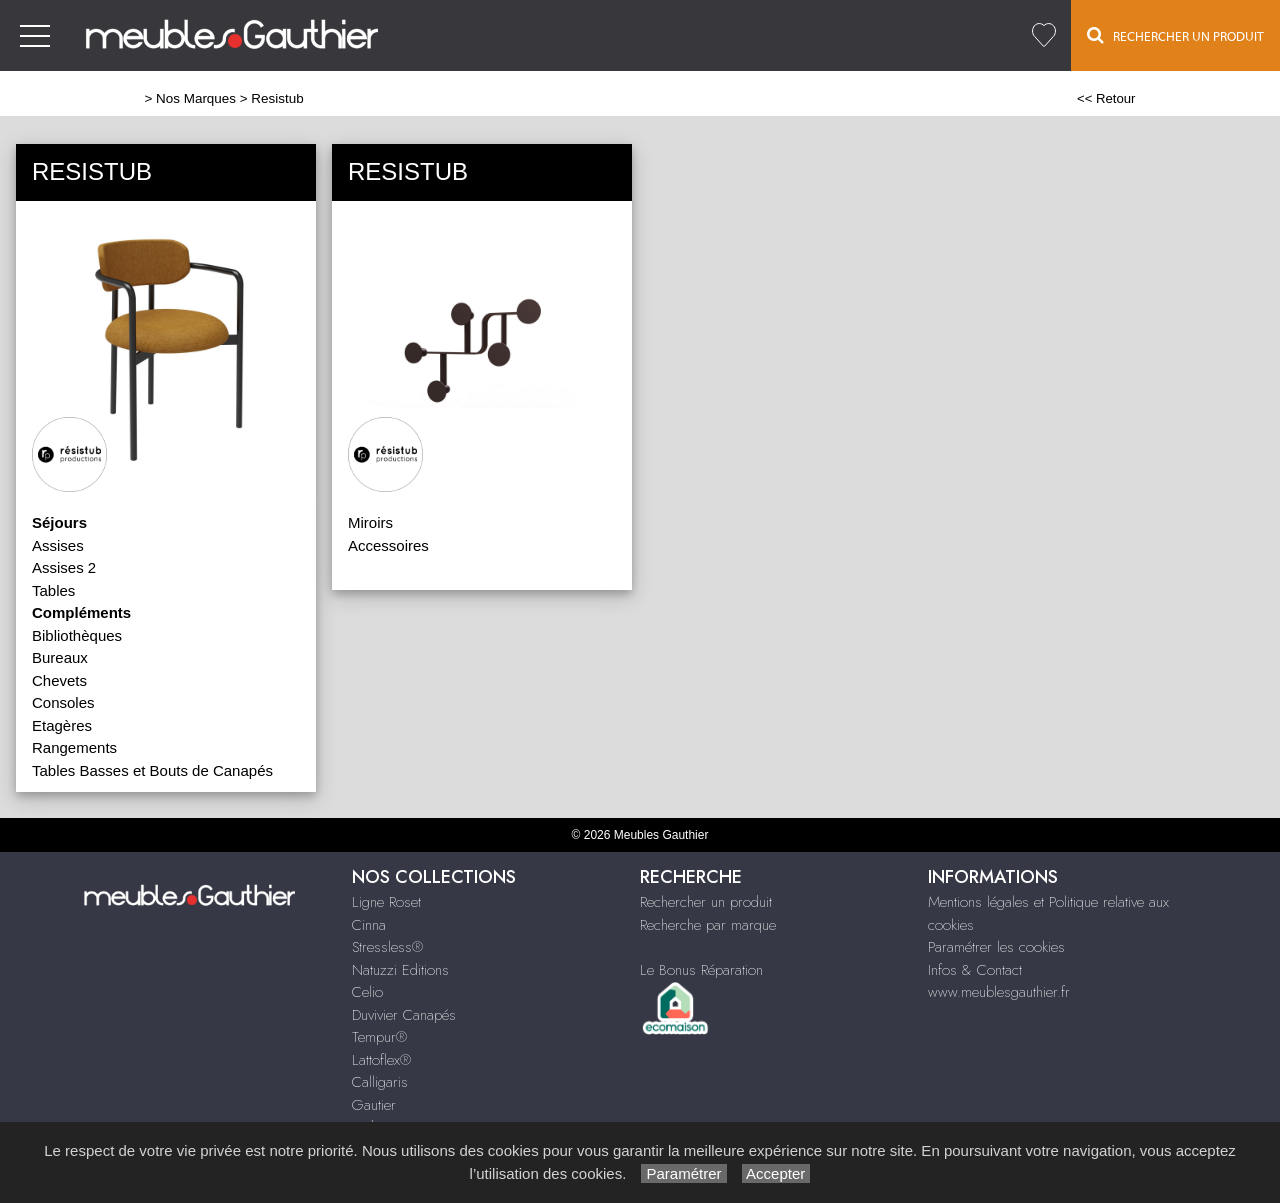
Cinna (369, 925)
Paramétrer (683, 1173)
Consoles (63, 702)
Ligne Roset (386, 902)
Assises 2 (64, 567)
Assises (58, 545)
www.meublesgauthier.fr (999, 992)
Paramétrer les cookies (996, 947)
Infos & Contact (975, 970)
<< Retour (1106, 98)
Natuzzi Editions (400, 970)
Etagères (62, 725)
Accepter (776, 1173)
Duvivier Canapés (404, 1015)
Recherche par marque (708, 925)
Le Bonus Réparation (701, 970)
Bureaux (60, 657)
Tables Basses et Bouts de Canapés (152, 770)
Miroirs (370, 522)
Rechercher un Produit (1175, 35)
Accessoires (388, 545)
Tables (53, 590)
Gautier (374, 1105)
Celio (367, 992)
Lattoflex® (381, 1060)
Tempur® (379, 1037)
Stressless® (387, 947)
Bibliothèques (77, 635)
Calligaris (380, 1082)
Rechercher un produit (706, 902)
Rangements (74, 747)
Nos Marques (196, 98)
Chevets (59, 680)
